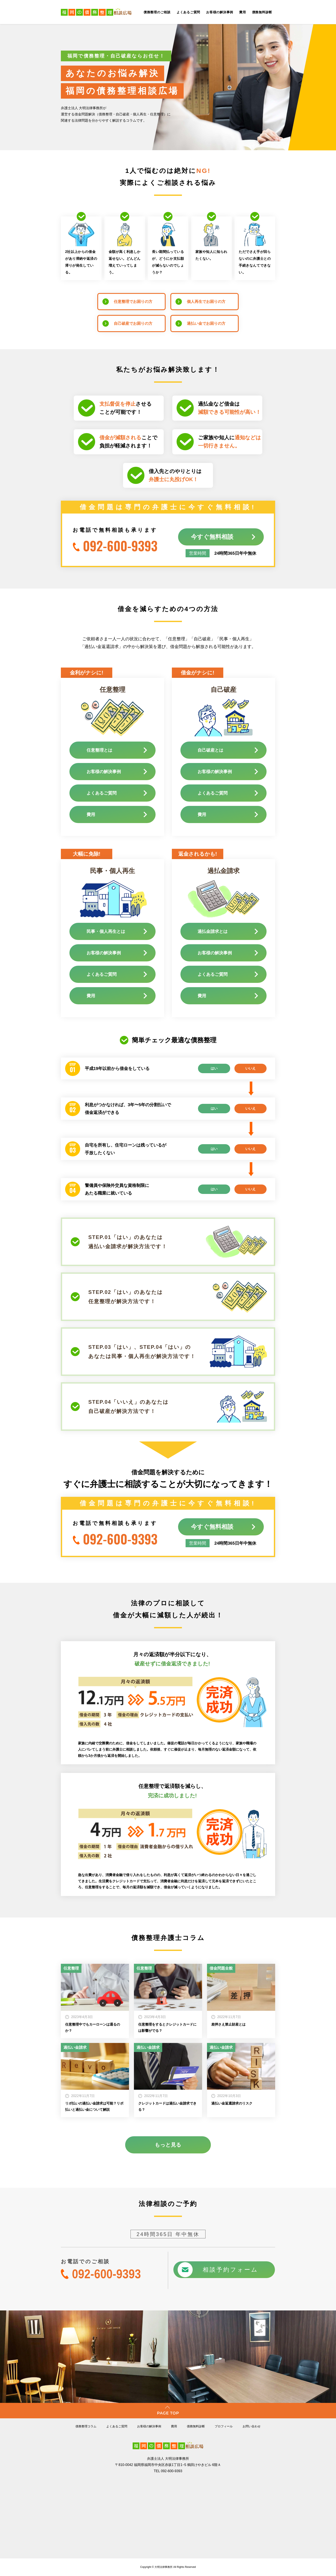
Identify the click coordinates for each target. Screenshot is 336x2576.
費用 (242, 12)
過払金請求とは (213, 931)
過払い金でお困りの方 (206, 323)
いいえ (250, 1068)
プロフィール (224, 2426)
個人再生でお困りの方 (206, 301)
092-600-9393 (115, 545)
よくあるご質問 (188, 12)
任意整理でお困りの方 (133, 301)
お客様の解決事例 (219, 12)
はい (214, 1068)
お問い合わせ (252, 2426)
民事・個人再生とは (106, 931)
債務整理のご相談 (157, 12)
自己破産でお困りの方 (133, 323)
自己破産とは (210, 750)
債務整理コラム (85, 2426)
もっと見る (168, 2145)
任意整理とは (99, 750)
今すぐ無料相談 (212, 536)
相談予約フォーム (223, 2269)
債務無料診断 (262, 12)
